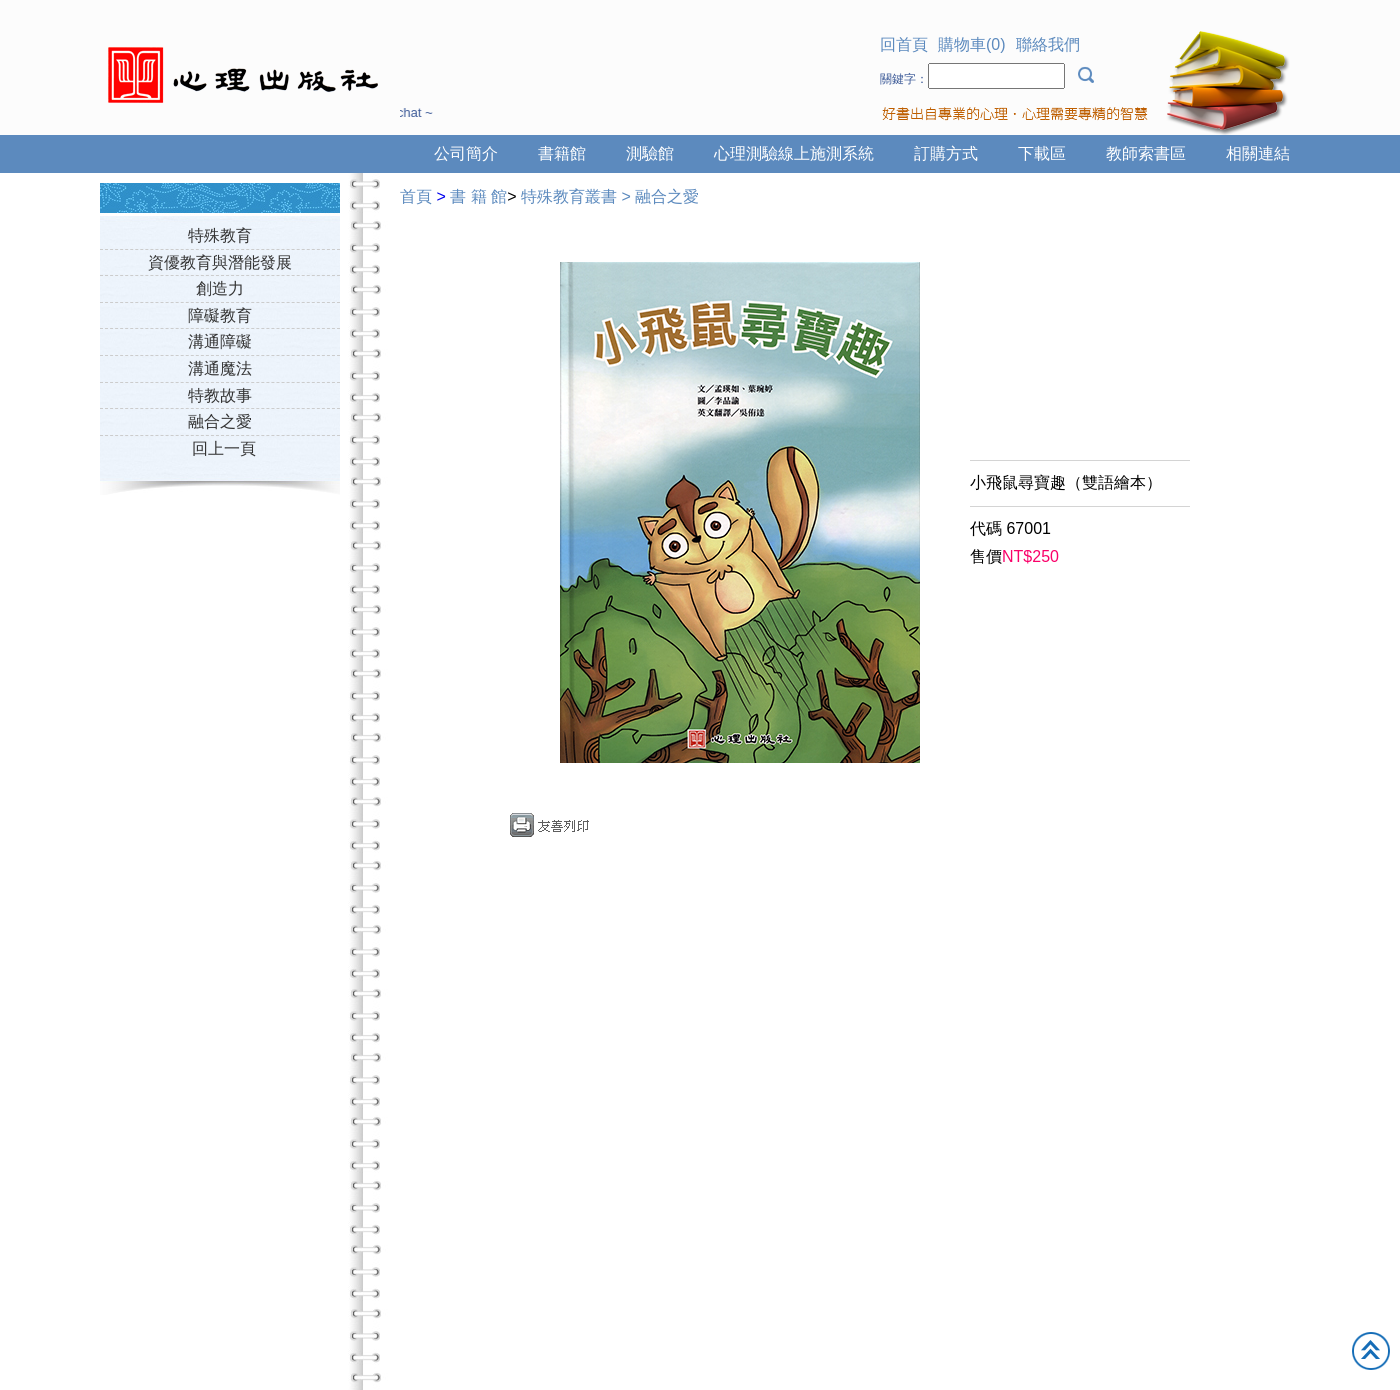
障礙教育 (220, 315)
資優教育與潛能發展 (220, 262)
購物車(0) (972, 44)
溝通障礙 (220, 341)
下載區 (1042, 153)
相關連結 (1258, 153)
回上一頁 (224, 448)
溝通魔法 (220, 368)
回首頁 (904, 44)
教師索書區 (1146, 153)
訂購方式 (946, 153)
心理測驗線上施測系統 (794, 153)
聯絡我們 (1048, 44)
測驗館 (650, 153)
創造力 (220, 288)
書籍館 (562, 153)
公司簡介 (466, 153)
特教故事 (220, 395)
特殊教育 (220, 235)
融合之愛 (220, 421)
